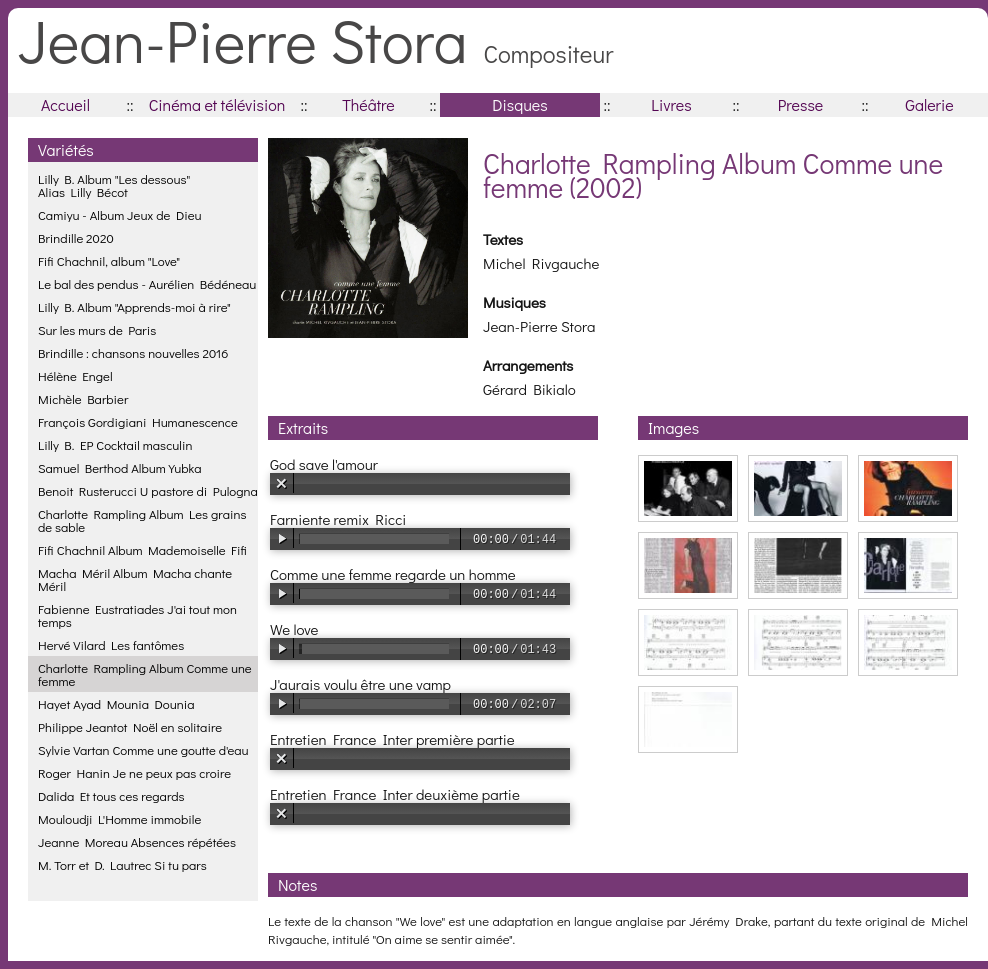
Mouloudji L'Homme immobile (119, 818)
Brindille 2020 (76, 237)
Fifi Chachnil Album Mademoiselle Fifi (142, 549)
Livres (671, 104)
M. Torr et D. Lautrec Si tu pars (122, 864)
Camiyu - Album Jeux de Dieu (120, 214)
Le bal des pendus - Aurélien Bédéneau (147, 283)
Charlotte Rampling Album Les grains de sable (142, 520)
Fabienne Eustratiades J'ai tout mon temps (137, 615)
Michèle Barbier (83, 398)
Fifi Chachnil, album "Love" (109, 260)
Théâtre (368, 104)
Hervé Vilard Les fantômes (111, 644)
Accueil (65, 104)
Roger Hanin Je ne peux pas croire (134, 772)
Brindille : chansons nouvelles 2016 (133, 352)
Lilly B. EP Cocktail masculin (115, 444)
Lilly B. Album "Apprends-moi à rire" (134, 306)
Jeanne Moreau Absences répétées (137, 841)
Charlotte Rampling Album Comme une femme (145, 674)
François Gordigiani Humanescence (138, 421)
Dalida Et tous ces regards (111, 795)
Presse (800, 104)
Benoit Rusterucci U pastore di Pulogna (148, 490)
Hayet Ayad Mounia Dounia (116, 703)
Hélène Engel (75, 375)
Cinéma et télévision (217, 104)
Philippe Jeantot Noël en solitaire (130, 726)
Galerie (929, 104)
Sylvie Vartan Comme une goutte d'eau (143, 749)
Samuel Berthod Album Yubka (119, 467)
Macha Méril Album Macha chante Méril (135, 579)
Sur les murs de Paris (97, 329)
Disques (519, 104)
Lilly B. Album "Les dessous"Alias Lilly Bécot (114, 185)
